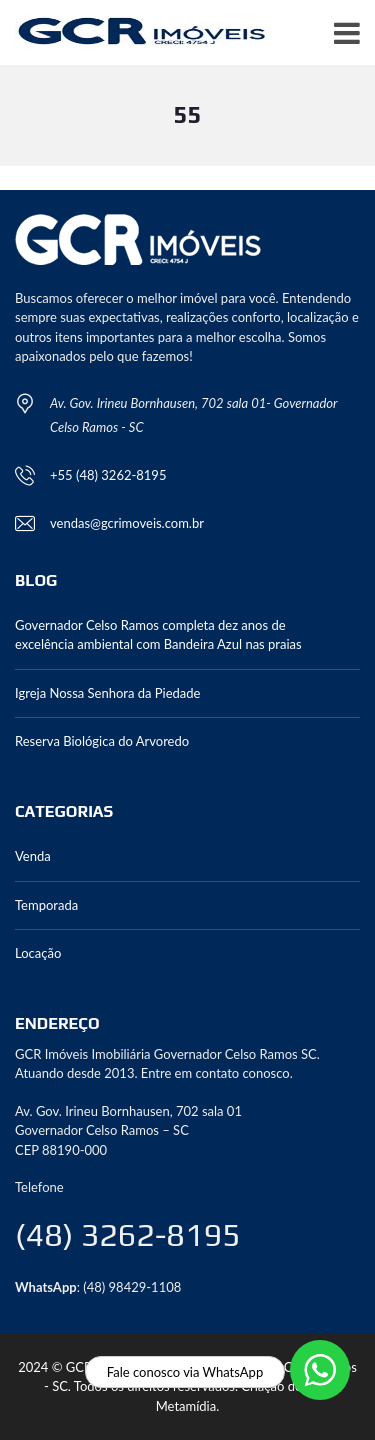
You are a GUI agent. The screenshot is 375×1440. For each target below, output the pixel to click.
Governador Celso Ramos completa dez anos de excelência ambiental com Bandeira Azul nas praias (158, 635)
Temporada (46, 905)
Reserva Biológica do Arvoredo (102, 741)
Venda (33, 856)
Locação (38, 953)
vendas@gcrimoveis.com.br (127, 523)
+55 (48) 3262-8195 (108, 475)
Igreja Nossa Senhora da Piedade (107, 693)
